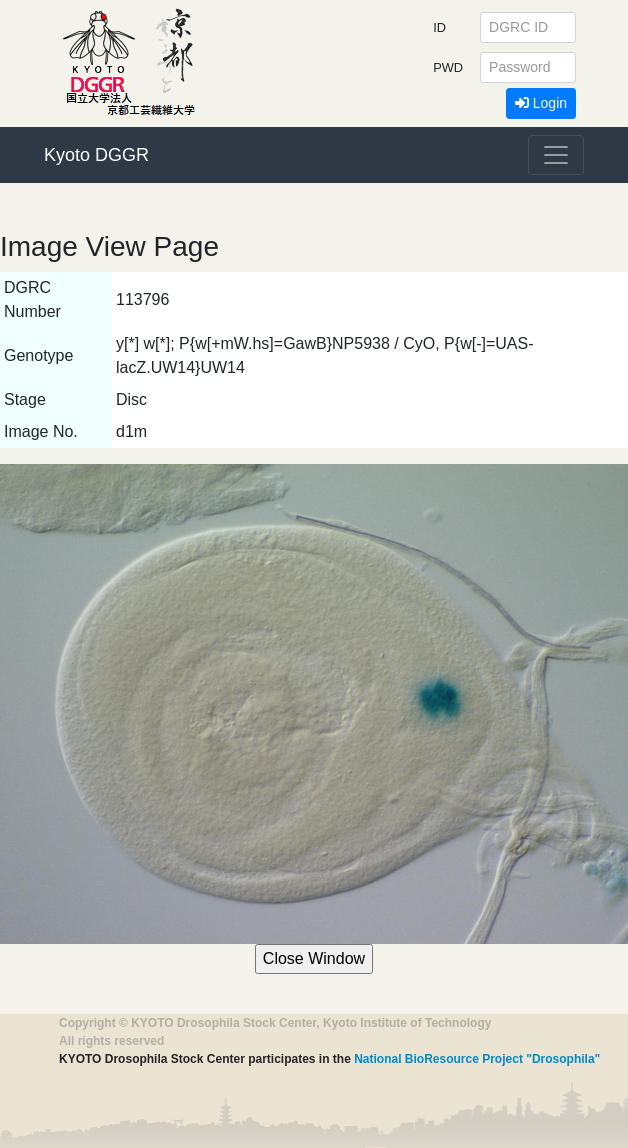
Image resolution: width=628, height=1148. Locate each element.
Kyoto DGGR (96, 155)
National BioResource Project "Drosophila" (477, 1059)
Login (541, 103)
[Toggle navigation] (556, 155)
